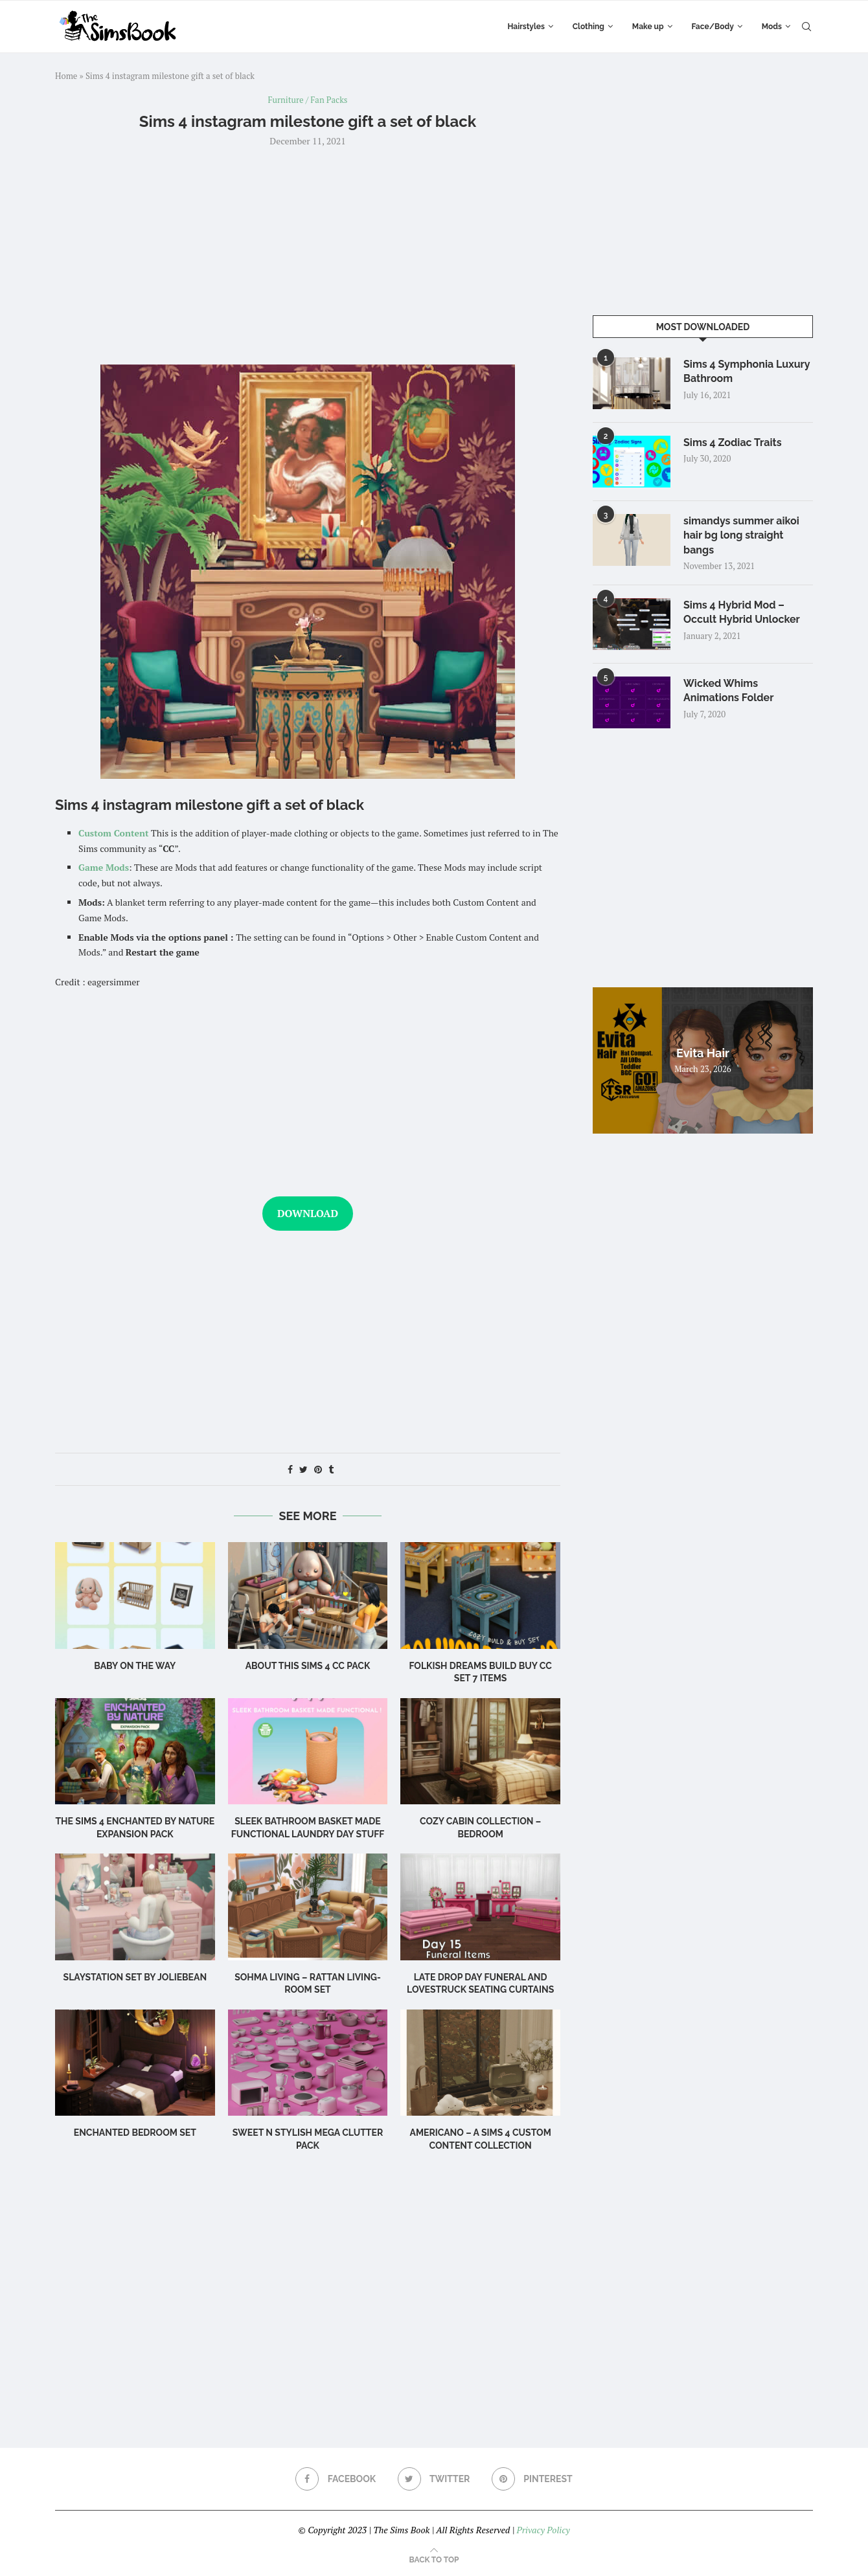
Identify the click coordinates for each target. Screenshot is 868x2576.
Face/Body (713, 26)
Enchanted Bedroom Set (135, 2132)
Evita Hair (702, 1053)
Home (66, 76)
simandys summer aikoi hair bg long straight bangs (741, 535)
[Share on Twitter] (303, 1469)
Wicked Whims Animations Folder (728, 690)
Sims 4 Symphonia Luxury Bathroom (746, 371)
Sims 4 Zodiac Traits (732, 442)
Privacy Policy (542, 2530)
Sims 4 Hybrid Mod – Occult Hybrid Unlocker (741, 612)
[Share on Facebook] (290, 1469)
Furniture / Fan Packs (308, 100)
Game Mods (103, 867)
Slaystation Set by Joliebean (135, 1977)
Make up (648, 26)
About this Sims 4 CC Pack (308, 1666)
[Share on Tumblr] (331, 1469)
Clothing (588, 26)
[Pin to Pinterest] (318, 1469)
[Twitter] (434, 2479)
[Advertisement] (307, 254)
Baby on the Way (135, 1666)
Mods (772, 26)
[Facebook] (335, 2479)
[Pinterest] (532, 2479)
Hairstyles (525, 26)
